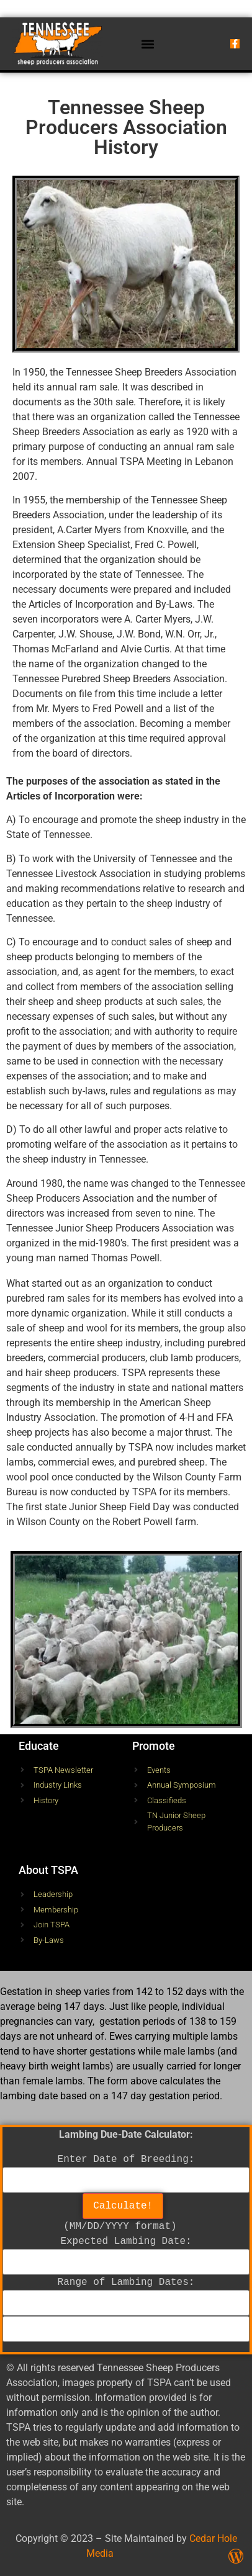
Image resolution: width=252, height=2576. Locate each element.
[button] (147, 44)
